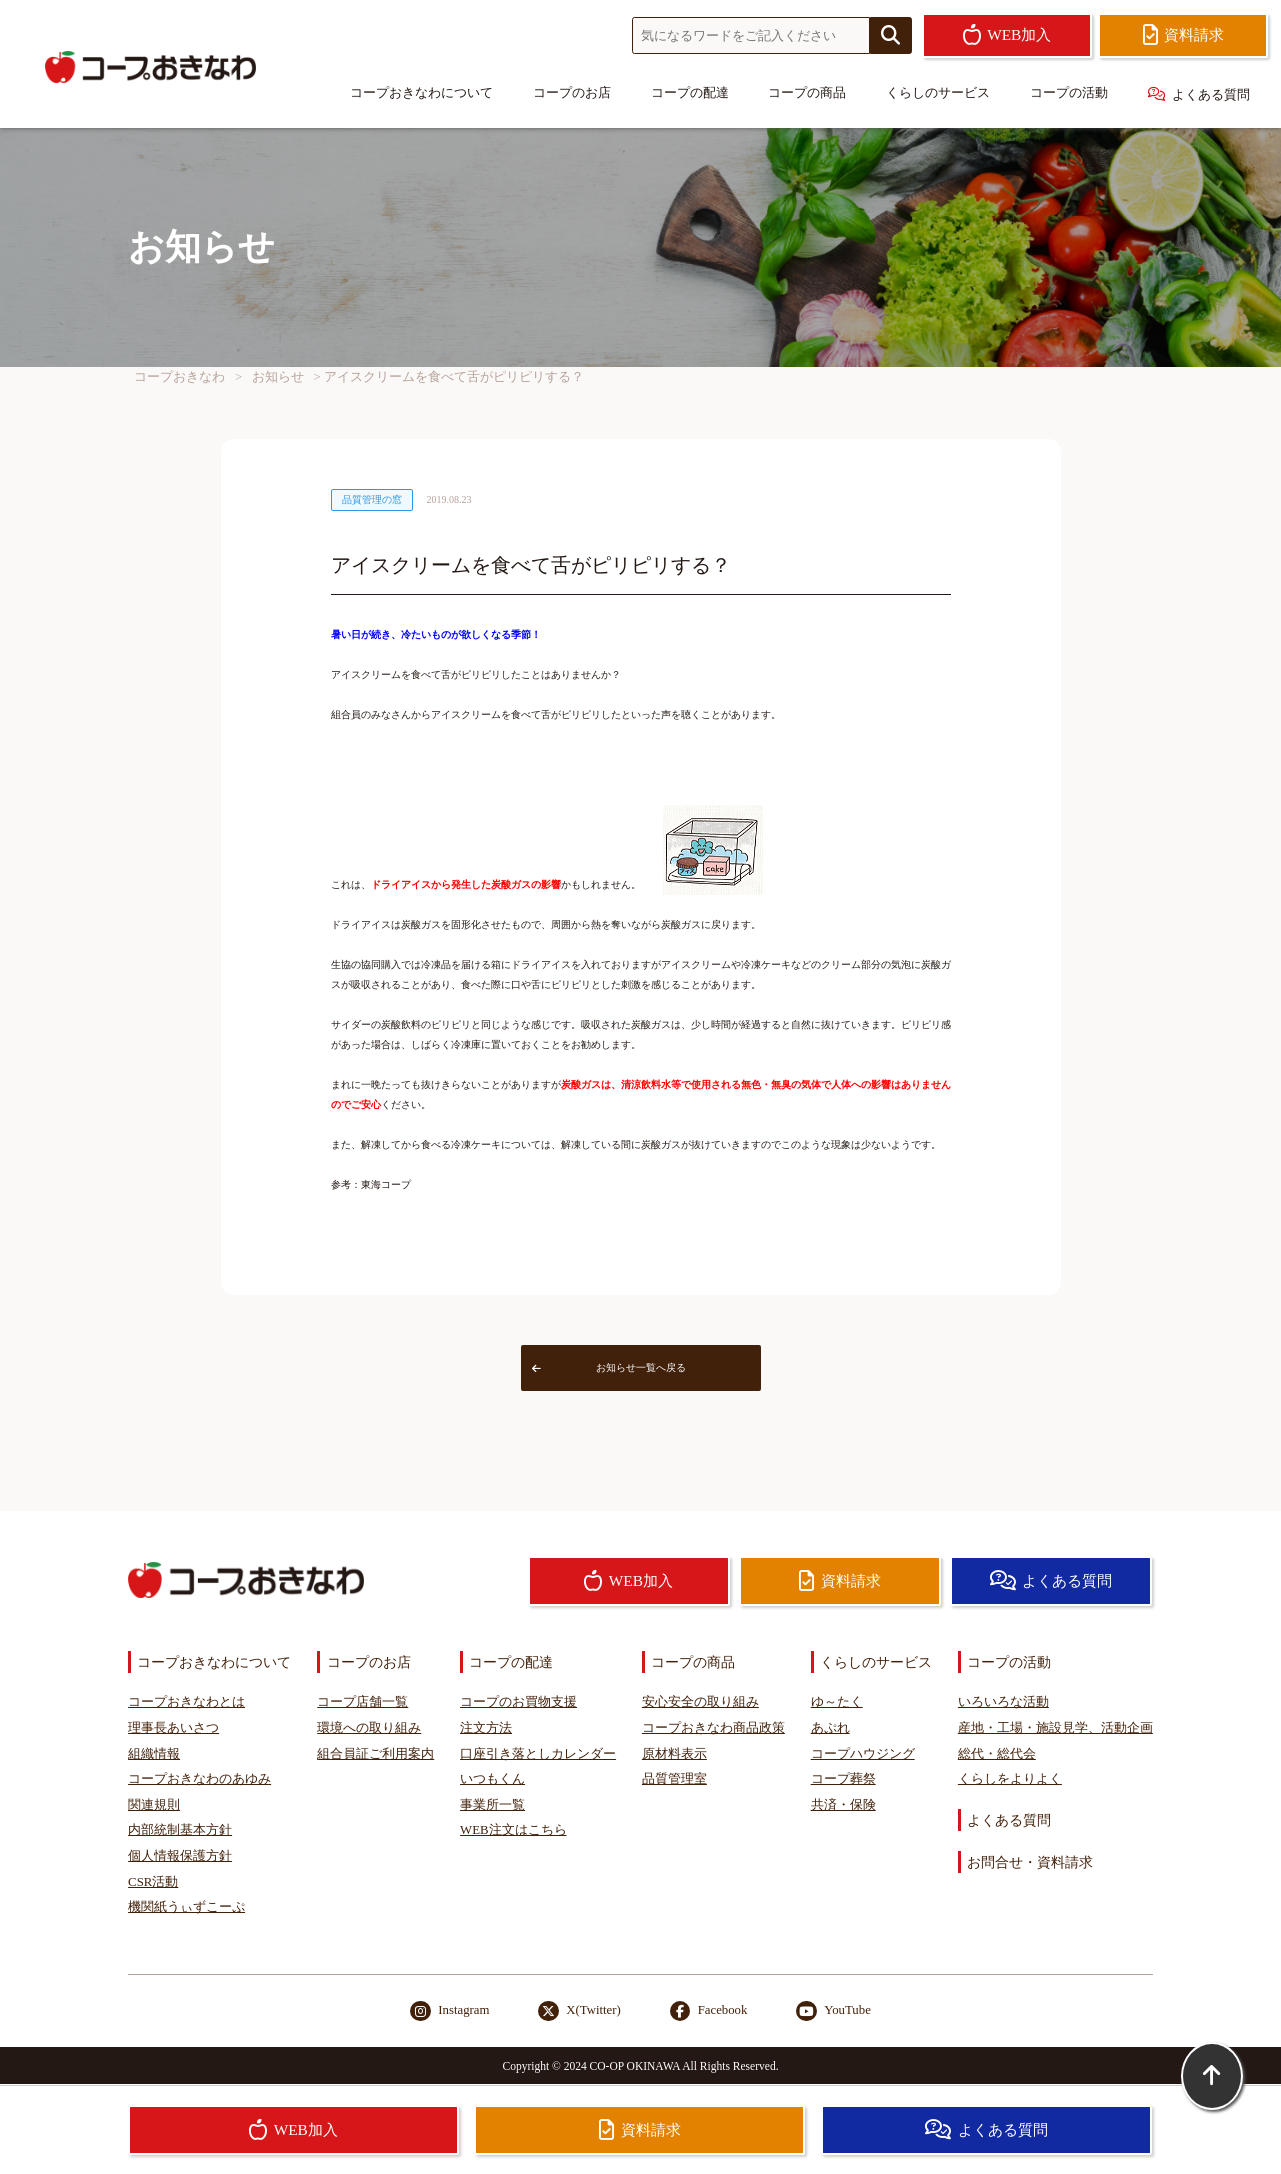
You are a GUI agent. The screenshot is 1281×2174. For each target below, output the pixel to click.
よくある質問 (1199, 94)
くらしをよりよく (1010, 1779)
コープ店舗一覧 (362, 1702)
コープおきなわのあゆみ (199, 1779)
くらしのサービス (938, 93)
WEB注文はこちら (513, 1830)
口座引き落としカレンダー (538, 1754)
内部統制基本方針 (180, 1830)
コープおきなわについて (421, 93)
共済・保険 (843, 1805)
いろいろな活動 (1003, 1702)
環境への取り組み (369, 1728)
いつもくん (492, 1779)
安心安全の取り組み (700, 1702)
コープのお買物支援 (518, 1702)
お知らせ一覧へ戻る (609, 1367)
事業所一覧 (492, 1805)
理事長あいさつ (173, 1728)
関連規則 (154, 1805)
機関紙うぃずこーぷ (186, 1907)
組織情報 (154, 1754)
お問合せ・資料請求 (1030, 1862)
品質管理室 (674, 1779)
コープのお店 (572, 93)
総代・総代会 (997, 1754)
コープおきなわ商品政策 (713, 1728)
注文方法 (486, 1728)
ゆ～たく (837, 1702)
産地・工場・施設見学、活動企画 (1055, 1728)
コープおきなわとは (186, 1702)
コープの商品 (807, 93)
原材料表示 (674, 1754)
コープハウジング (863, 1754)
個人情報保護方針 (180, 1856)
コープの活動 (1069, 93)
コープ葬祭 (843, 1779)
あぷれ (830, 1728)
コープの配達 (690, 93)
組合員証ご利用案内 (375, 1754)
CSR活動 (153, 1882)
